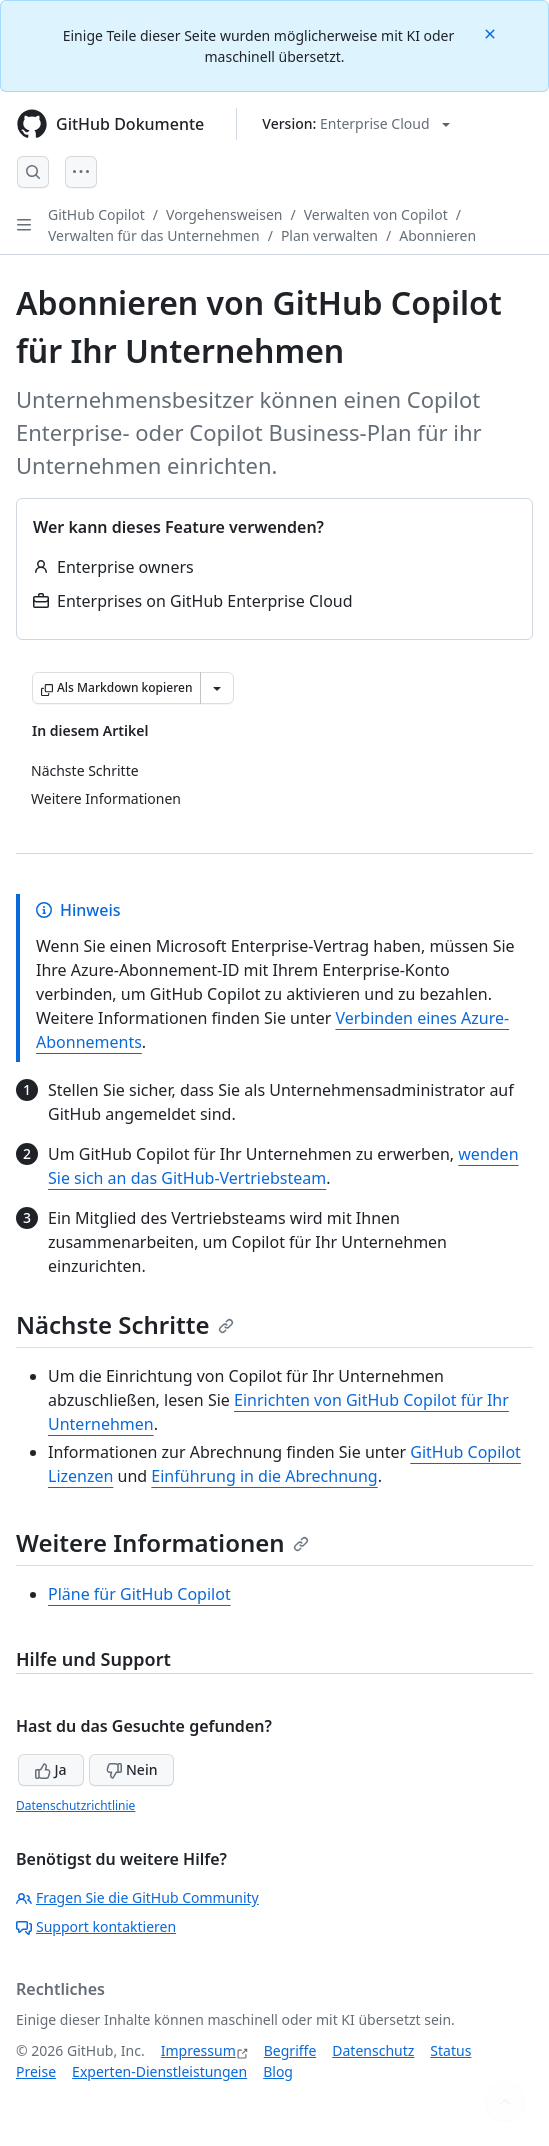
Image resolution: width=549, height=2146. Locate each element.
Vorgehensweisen (224, 214)
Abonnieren (437, 235)
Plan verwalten (329, 235)
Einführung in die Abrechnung (264, 1476)
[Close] (492, 32)
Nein (131, 1769)
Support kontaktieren (96, 1926)
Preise (36, 2071)
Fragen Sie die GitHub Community (137, 1897)
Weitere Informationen (162, 1542)
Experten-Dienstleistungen (159, 2071)
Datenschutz (373, 2050)
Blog (278, 2071)
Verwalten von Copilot (376, 214)
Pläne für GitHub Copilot (139, 1594)
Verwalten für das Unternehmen (154, 235)
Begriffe (290, 2050)
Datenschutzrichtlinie (75, 1805)
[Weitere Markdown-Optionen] (217, 688)
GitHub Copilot (96, 214)
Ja (51, 1769)
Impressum (198, 2050)
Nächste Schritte (125, 1324)
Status (450, 2050)
